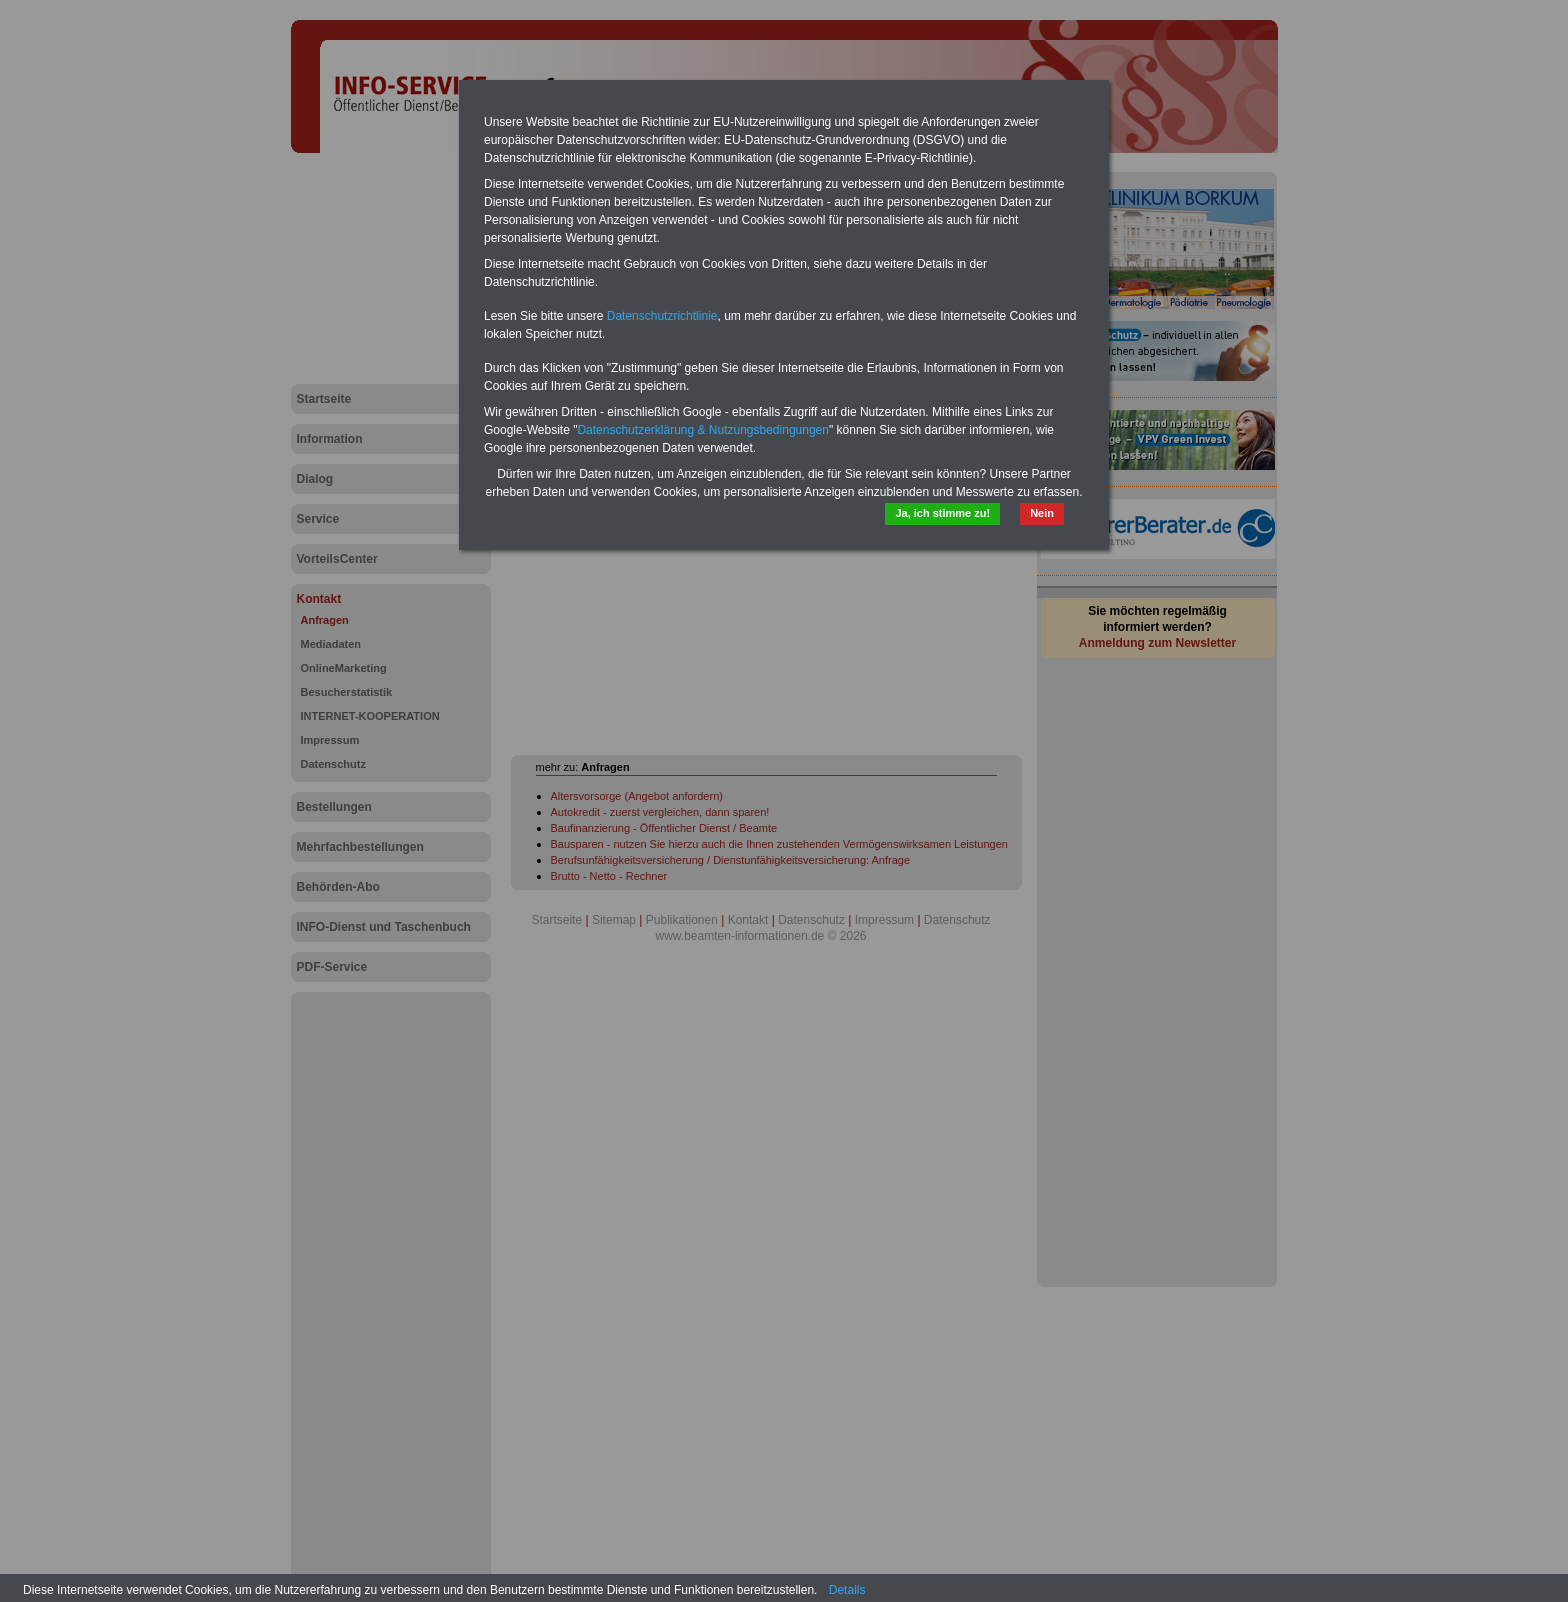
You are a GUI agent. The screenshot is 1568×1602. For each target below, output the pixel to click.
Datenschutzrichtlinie (662, 316)
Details (847, 1590)
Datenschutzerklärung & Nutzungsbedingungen (703, 430)
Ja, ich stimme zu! (942, 513)
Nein (1042, 513)
